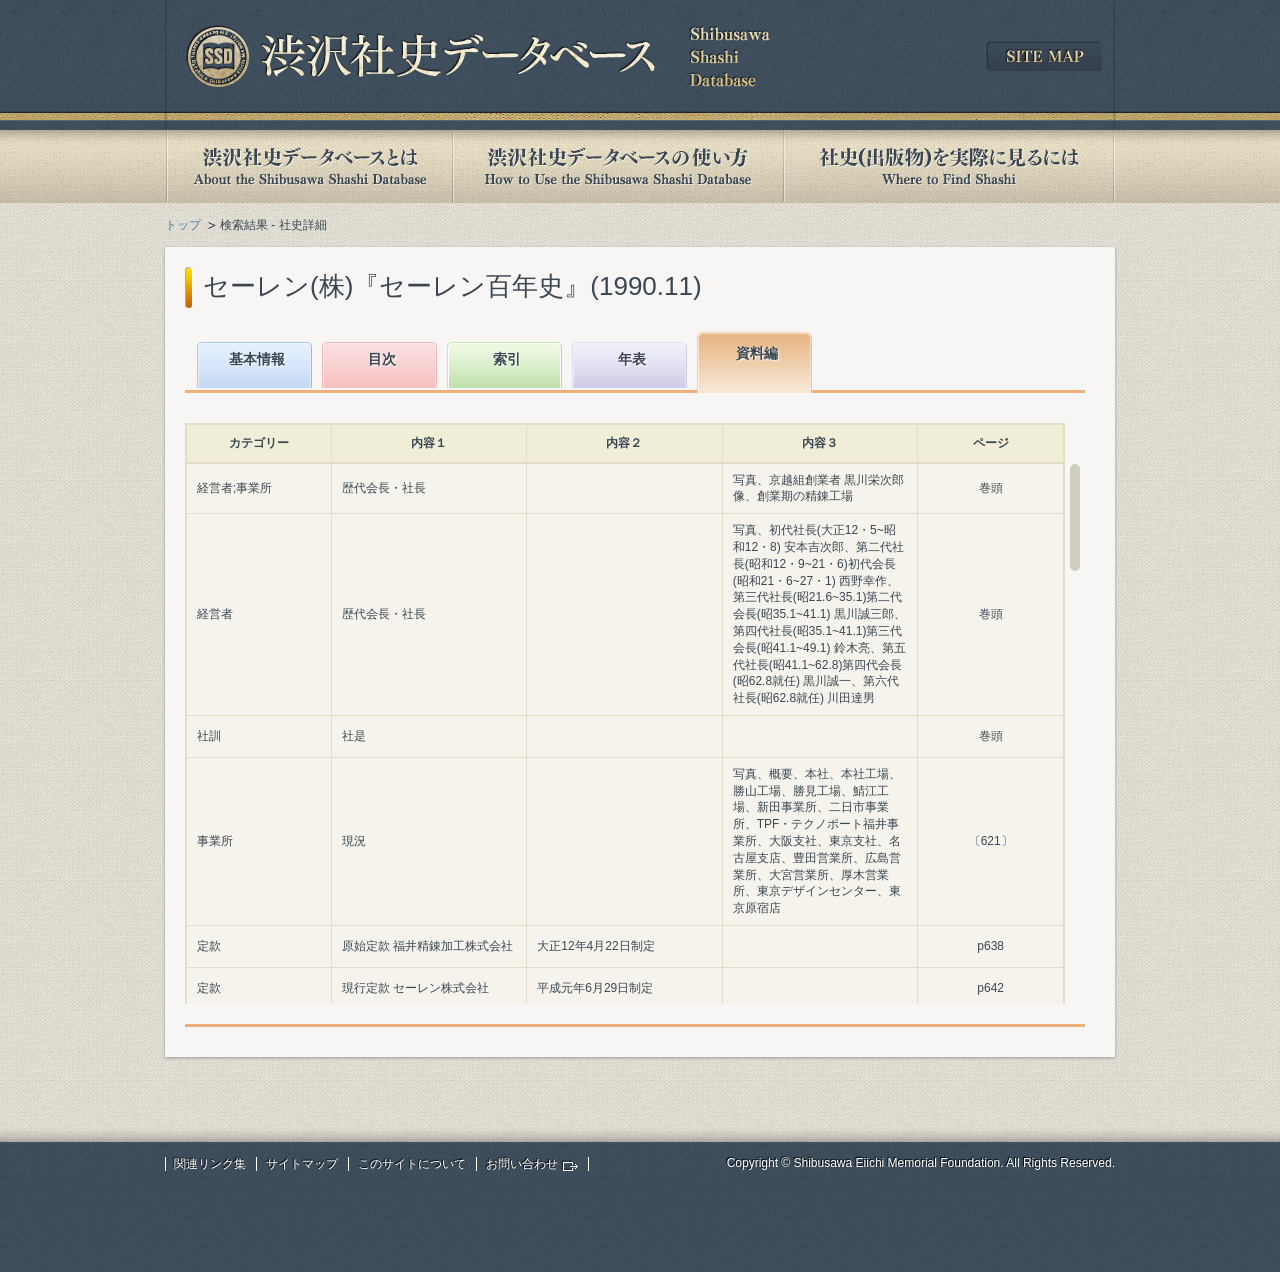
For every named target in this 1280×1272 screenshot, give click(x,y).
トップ (183, 225)
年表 (632, 359)
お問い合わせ (522, 1164)
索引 (507, 359)
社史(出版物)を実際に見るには (949, 166)
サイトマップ (302, 1164)
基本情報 (257, 359)
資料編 (757, 353)
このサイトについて (412, 1164)
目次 (382, 359)
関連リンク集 (210, 1164)
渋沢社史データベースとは (308, 166)
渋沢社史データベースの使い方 (618, 166)
